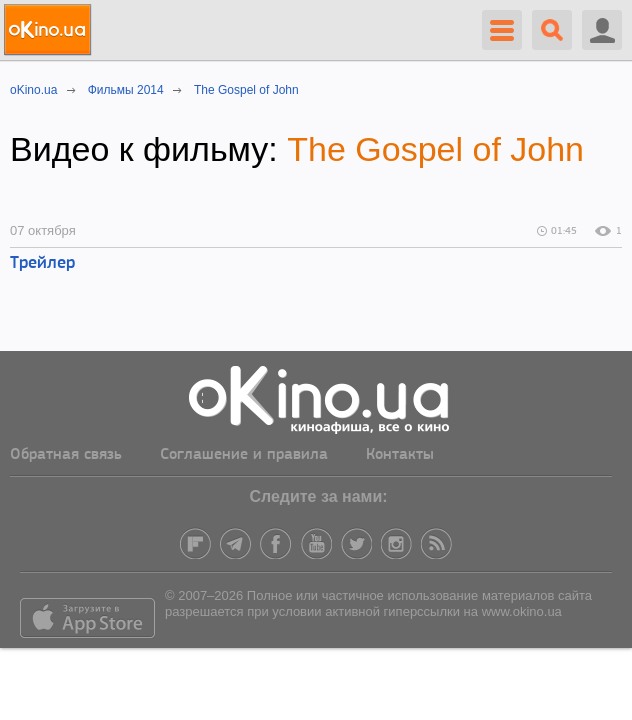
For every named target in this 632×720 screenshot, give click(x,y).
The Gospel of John (435, 149)
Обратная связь (66, 455)
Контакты (400, 455)
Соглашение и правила (244, 455)
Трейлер (42, 263)
